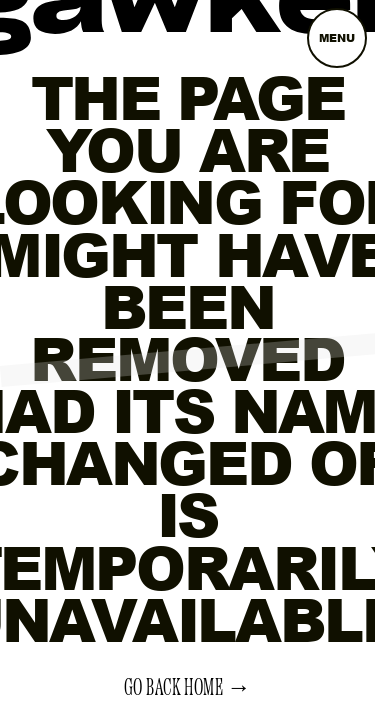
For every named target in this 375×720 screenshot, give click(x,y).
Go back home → (188, 688)
